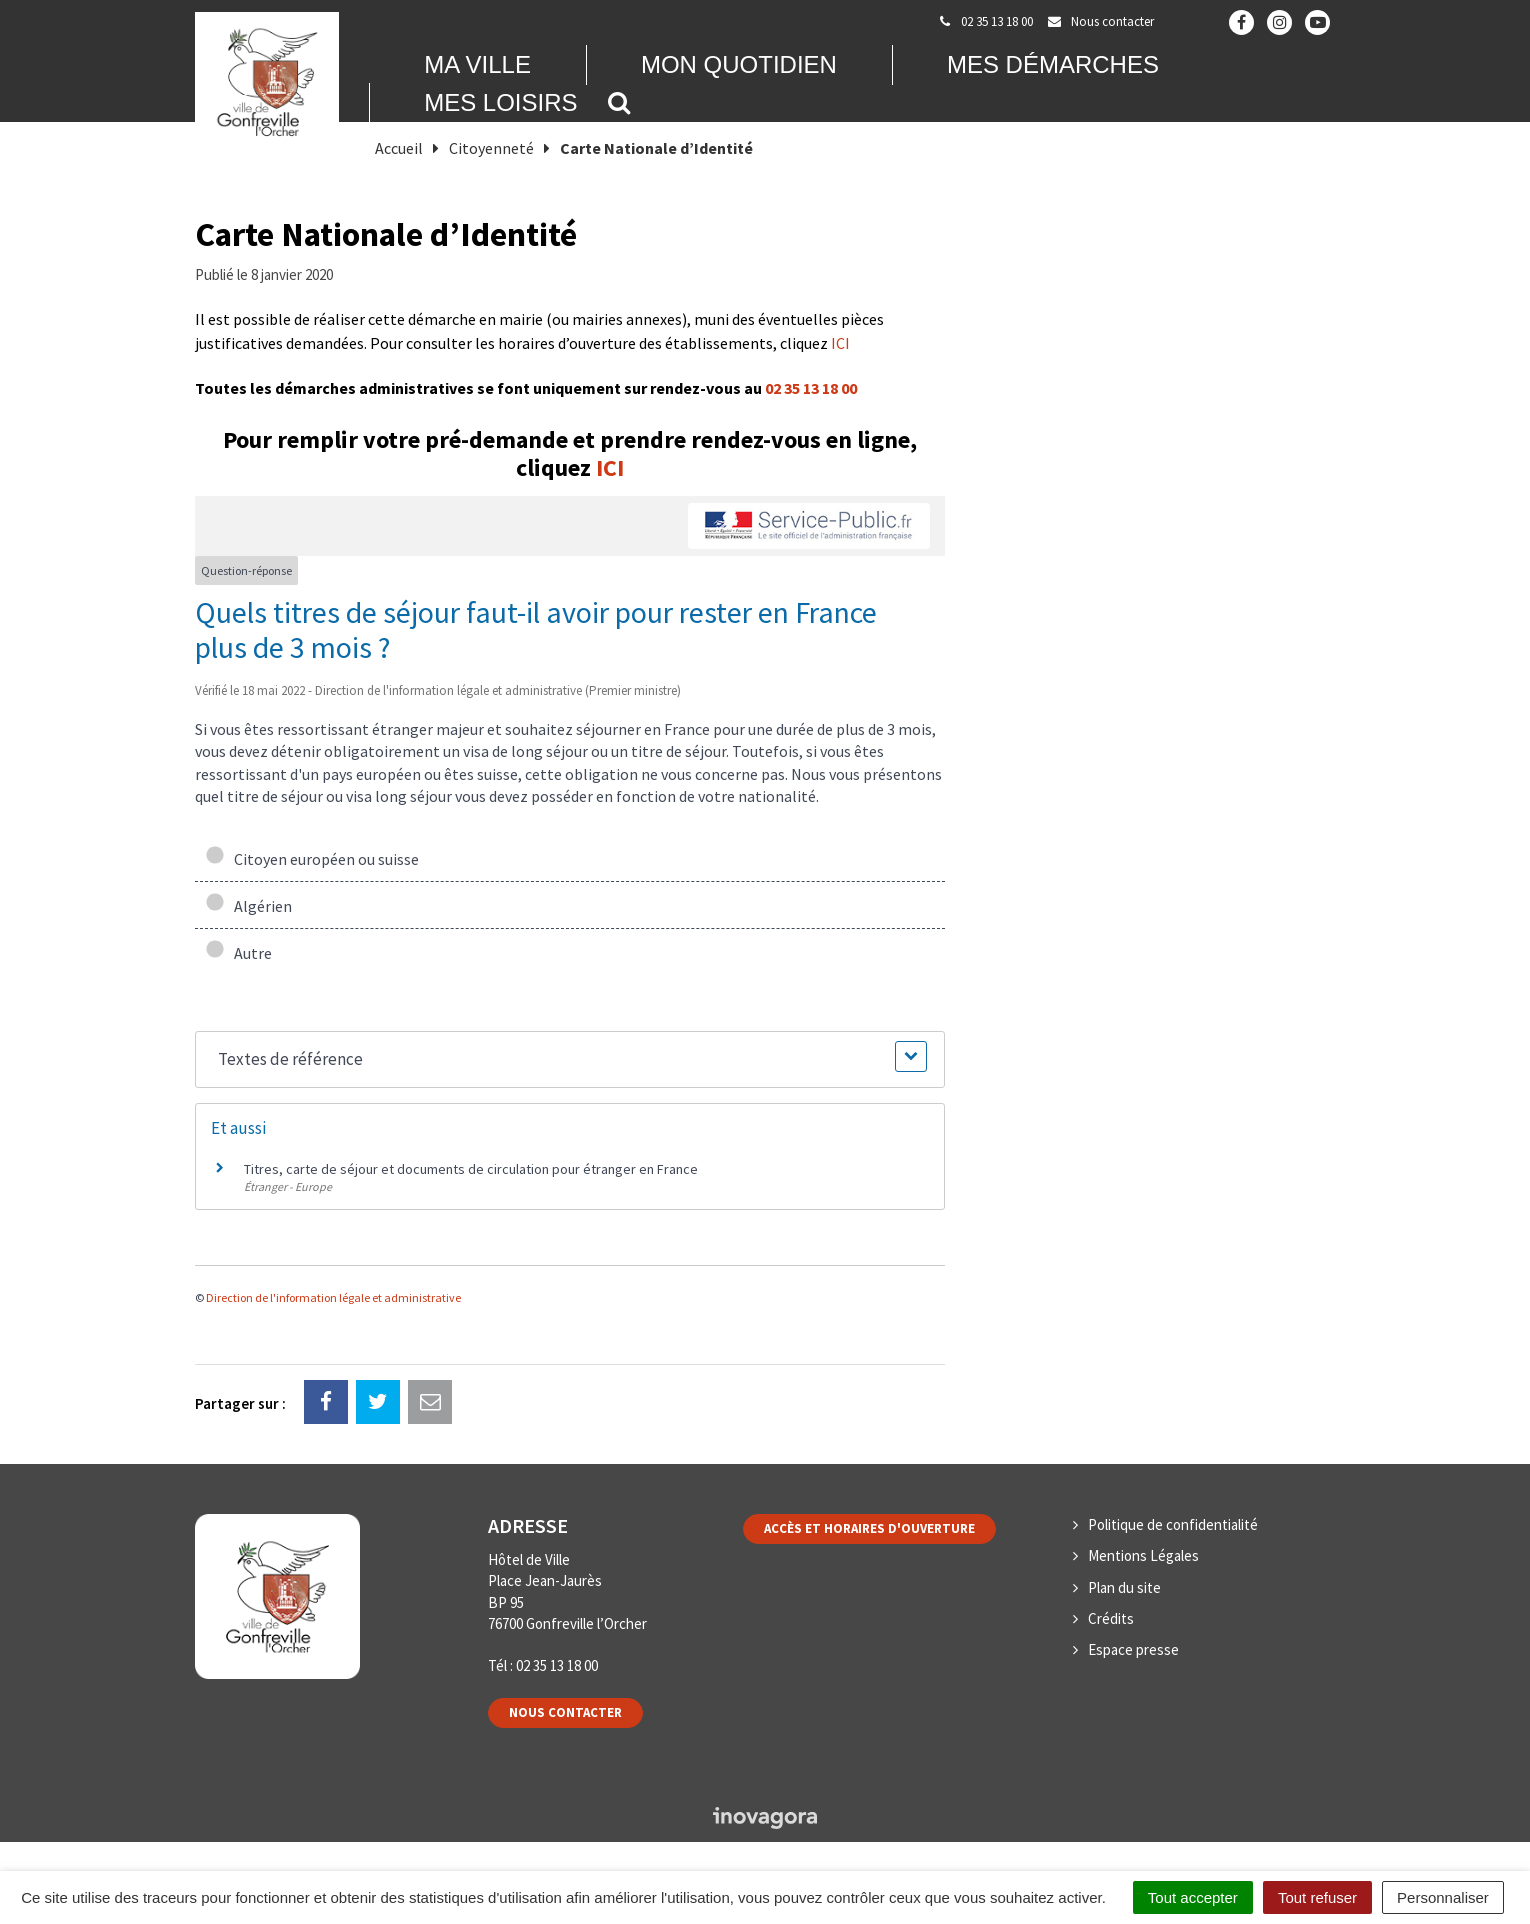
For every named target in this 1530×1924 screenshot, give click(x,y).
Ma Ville (477, 64)
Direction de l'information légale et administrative (333, 1297)
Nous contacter (565, 1712)
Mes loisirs (500, 102)
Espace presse (1133, 1649)
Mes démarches (1053, 64)
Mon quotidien (739, 64)
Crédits (1111, 1618)
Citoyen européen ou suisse (312, 859)
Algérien (248, 906)
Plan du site (1124, 1587)
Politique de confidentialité (1173, 1524)
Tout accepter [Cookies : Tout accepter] (1193, 1897)
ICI (840, 343)
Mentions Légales (1143, 1555)
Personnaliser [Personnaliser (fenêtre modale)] (1443, 1897)
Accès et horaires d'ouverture (869, 1528)
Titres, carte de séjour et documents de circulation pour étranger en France (471, 1169)
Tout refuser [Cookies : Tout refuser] (1317, 1897)
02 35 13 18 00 (811, 388)
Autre (238, 953)
